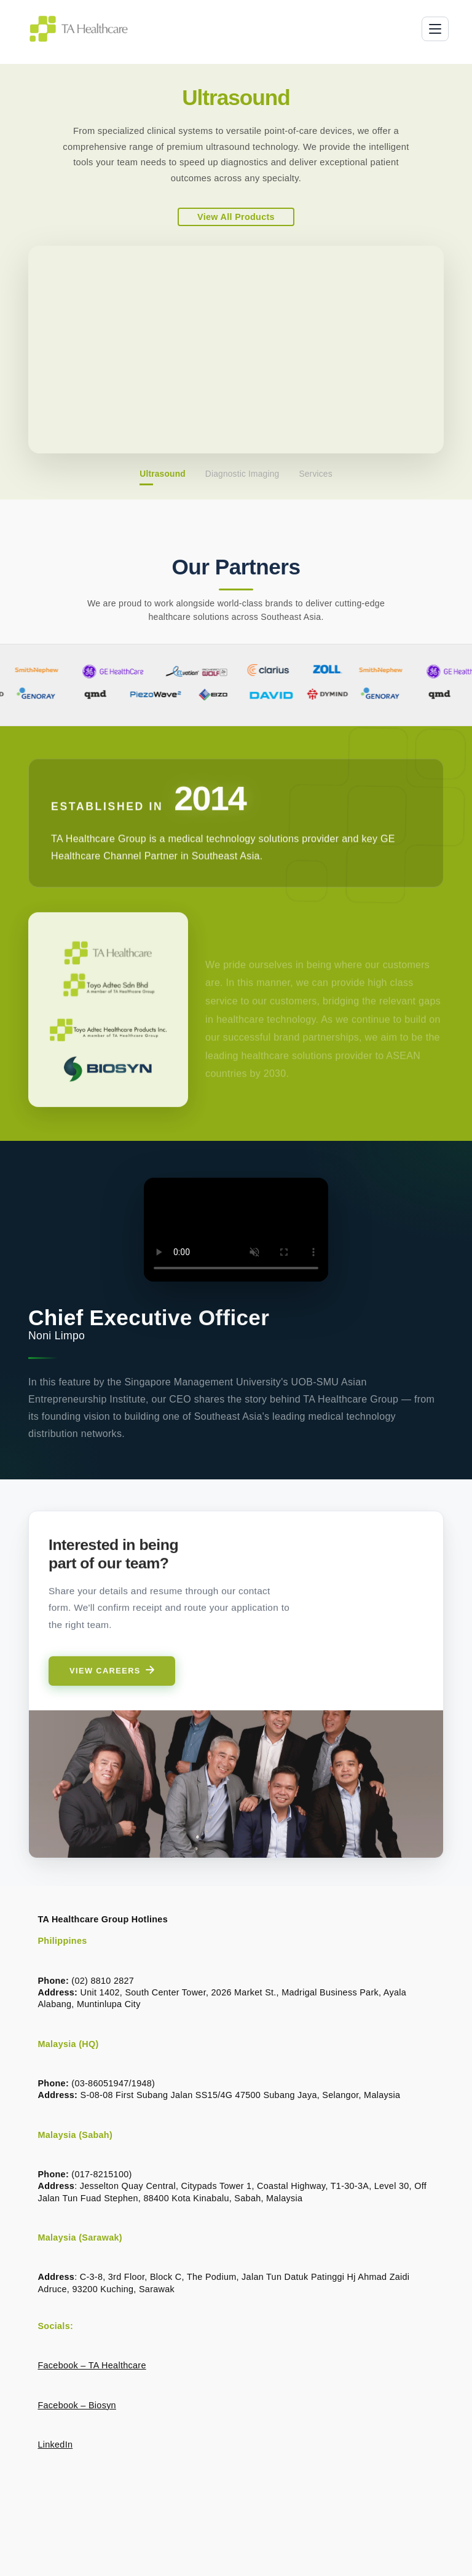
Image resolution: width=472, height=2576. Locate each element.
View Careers (111, 1687)
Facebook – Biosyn (76, 2405)
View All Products (236, 217)
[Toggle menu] (435, 29)
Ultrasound (163, 474)
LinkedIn (55, 2444)
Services (315, 474)
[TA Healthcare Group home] (78, 28)
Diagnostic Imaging (242, 474)
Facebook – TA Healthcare (91, 2365)
